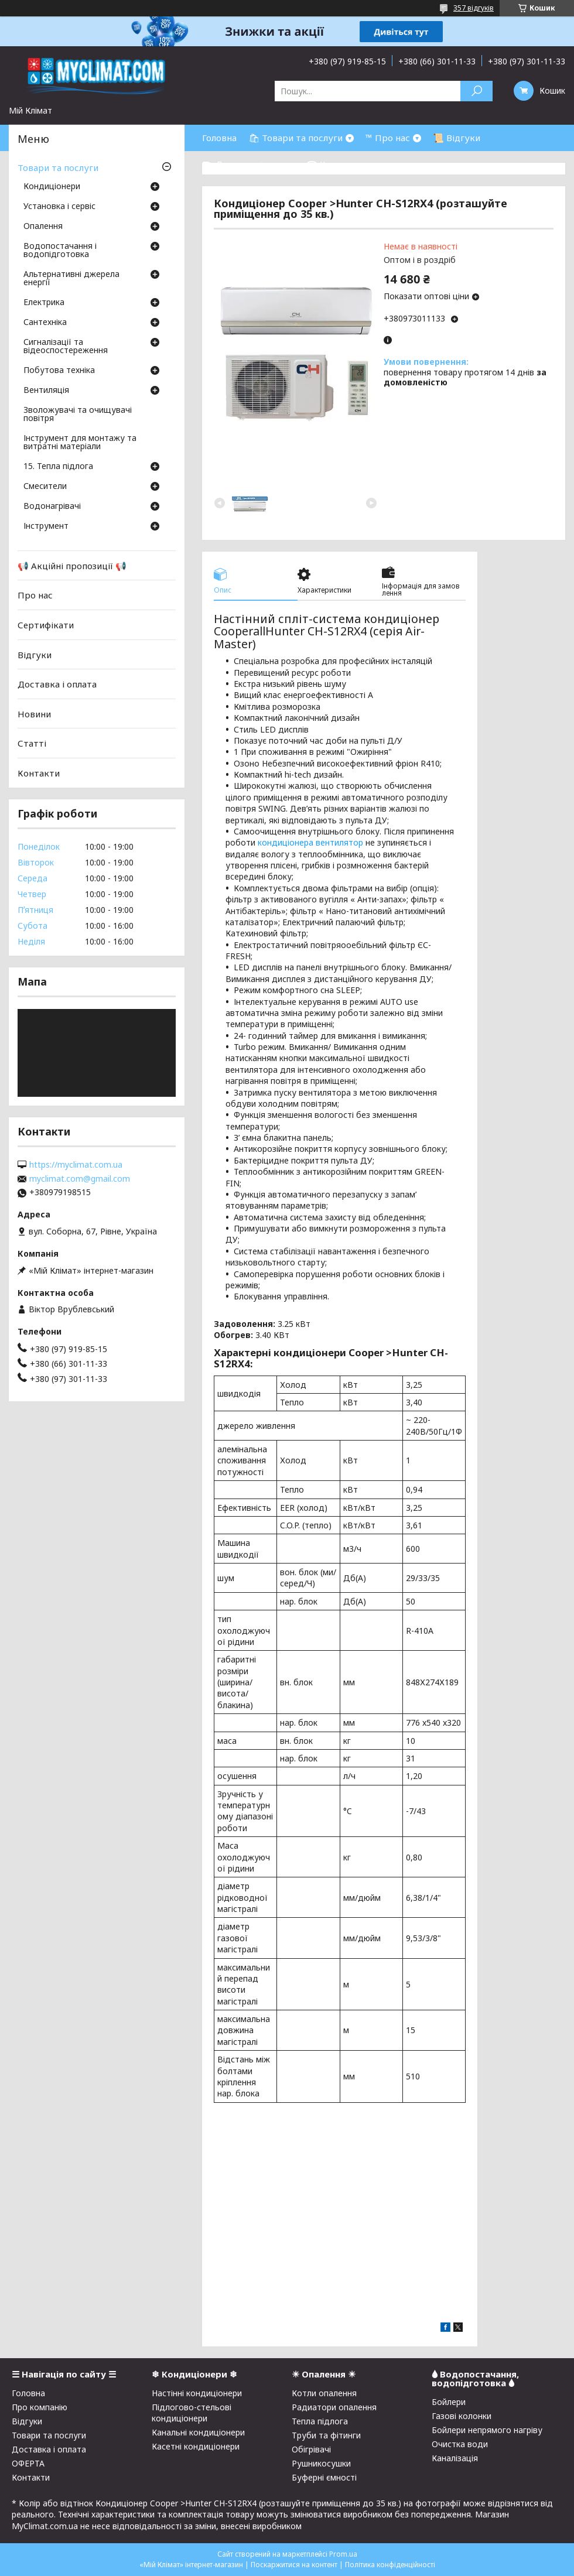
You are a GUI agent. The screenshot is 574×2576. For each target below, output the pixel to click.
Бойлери (449, 2401)
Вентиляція (46, 390)
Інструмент (46, 526)
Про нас (35, 595)
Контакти (39, 773)
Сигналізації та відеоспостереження (65, 346)
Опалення (43, 226)
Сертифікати (46, 625)
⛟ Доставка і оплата (248, 164)
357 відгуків (473, 8)
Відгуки (35, 654)
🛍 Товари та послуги (295, 137)
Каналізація (455, 2458)
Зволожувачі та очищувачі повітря (77, 414)
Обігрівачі (311, 2449)
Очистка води (460, 2444)
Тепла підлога (320, 2421)
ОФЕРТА (28, 2463)
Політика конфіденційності (390, 2565)
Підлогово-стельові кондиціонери (191, 2412)
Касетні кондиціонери (196, 2446)
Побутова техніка (59, 370)
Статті (32, 743)
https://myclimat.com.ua (75, 1164)
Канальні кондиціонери (198, 2432)
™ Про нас (387, 137)
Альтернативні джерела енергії (71, 279)
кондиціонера (285, 842)
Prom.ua (343, 2554)
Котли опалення (324, 2393)
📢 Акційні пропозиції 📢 (72, 566)
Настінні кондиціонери (197, 2393)
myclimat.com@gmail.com (79, 1179)
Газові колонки (461, 2415)
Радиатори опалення (334, 2407)
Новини (34, 714)
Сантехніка (45, 322)
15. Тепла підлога (58, 466)
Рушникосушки (321, 2463)
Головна (219, 137)
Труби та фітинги (326, 2435)
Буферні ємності (324, 2477)
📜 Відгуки (456, 137)
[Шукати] (476, 91)
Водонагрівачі (52, 506)
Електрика (43, 302)
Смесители (45, 486)
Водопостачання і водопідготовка (60, 250)
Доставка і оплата (57, 684)
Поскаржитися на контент (294, 2565)
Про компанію (39, 2407)
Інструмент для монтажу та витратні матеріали (79, 442)
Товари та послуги (58, 167)
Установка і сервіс (59, 206)
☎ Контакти (334, 164)
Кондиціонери (51, 186)
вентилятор (339, 842)
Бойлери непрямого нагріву (487, 2429)
